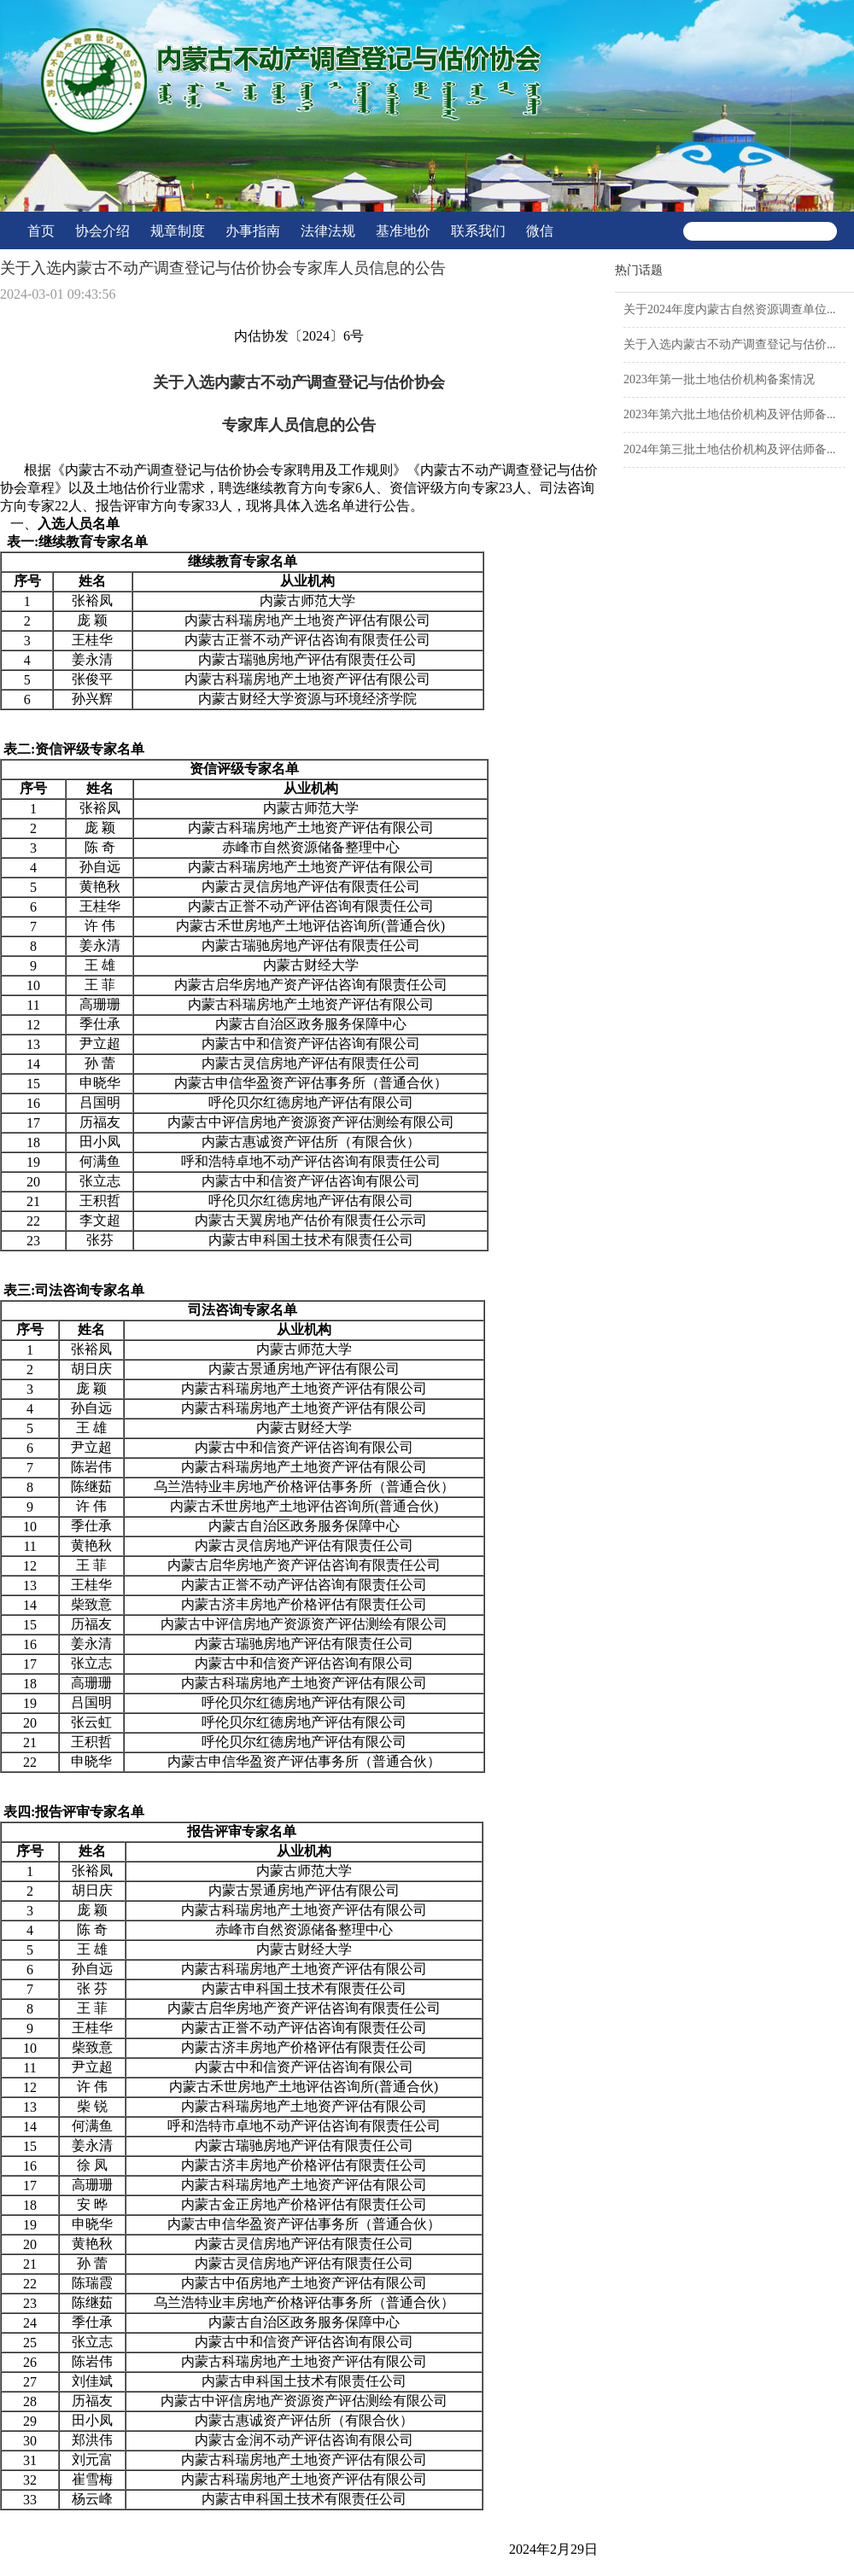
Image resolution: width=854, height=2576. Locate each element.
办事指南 (252, 231)
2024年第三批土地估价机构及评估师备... (729, 449)
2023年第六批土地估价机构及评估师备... (729, 414)
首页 (41, 231)
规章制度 (177, 231)
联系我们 (478, 231)
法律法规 (328, 231)
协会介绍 (102, 231)
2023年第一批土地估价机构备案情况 (719, 379)
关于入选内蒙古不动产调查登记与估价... (729, 344)
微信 (539, 231)
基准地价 (403, 231)
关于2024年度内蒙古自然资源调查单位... (729, 309)
